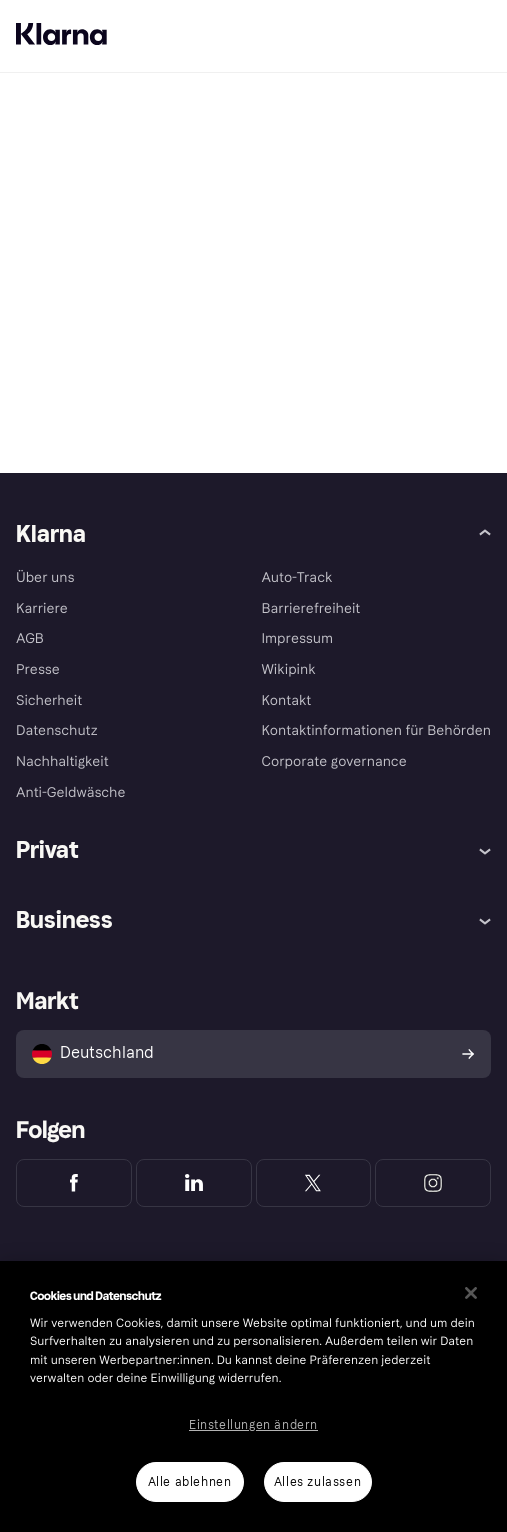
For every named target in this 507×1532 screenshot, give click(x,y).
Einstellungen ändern (253, 1425)
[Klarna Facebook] (74, 1183)
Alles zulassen (317, 1482)
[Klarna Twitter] (314, 1183)
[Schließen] (471, 1293)
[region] (253, 1396)
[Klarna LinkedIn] (194, 1183)
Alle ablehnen (190, 1482)
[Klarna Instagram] (433, 1183)
